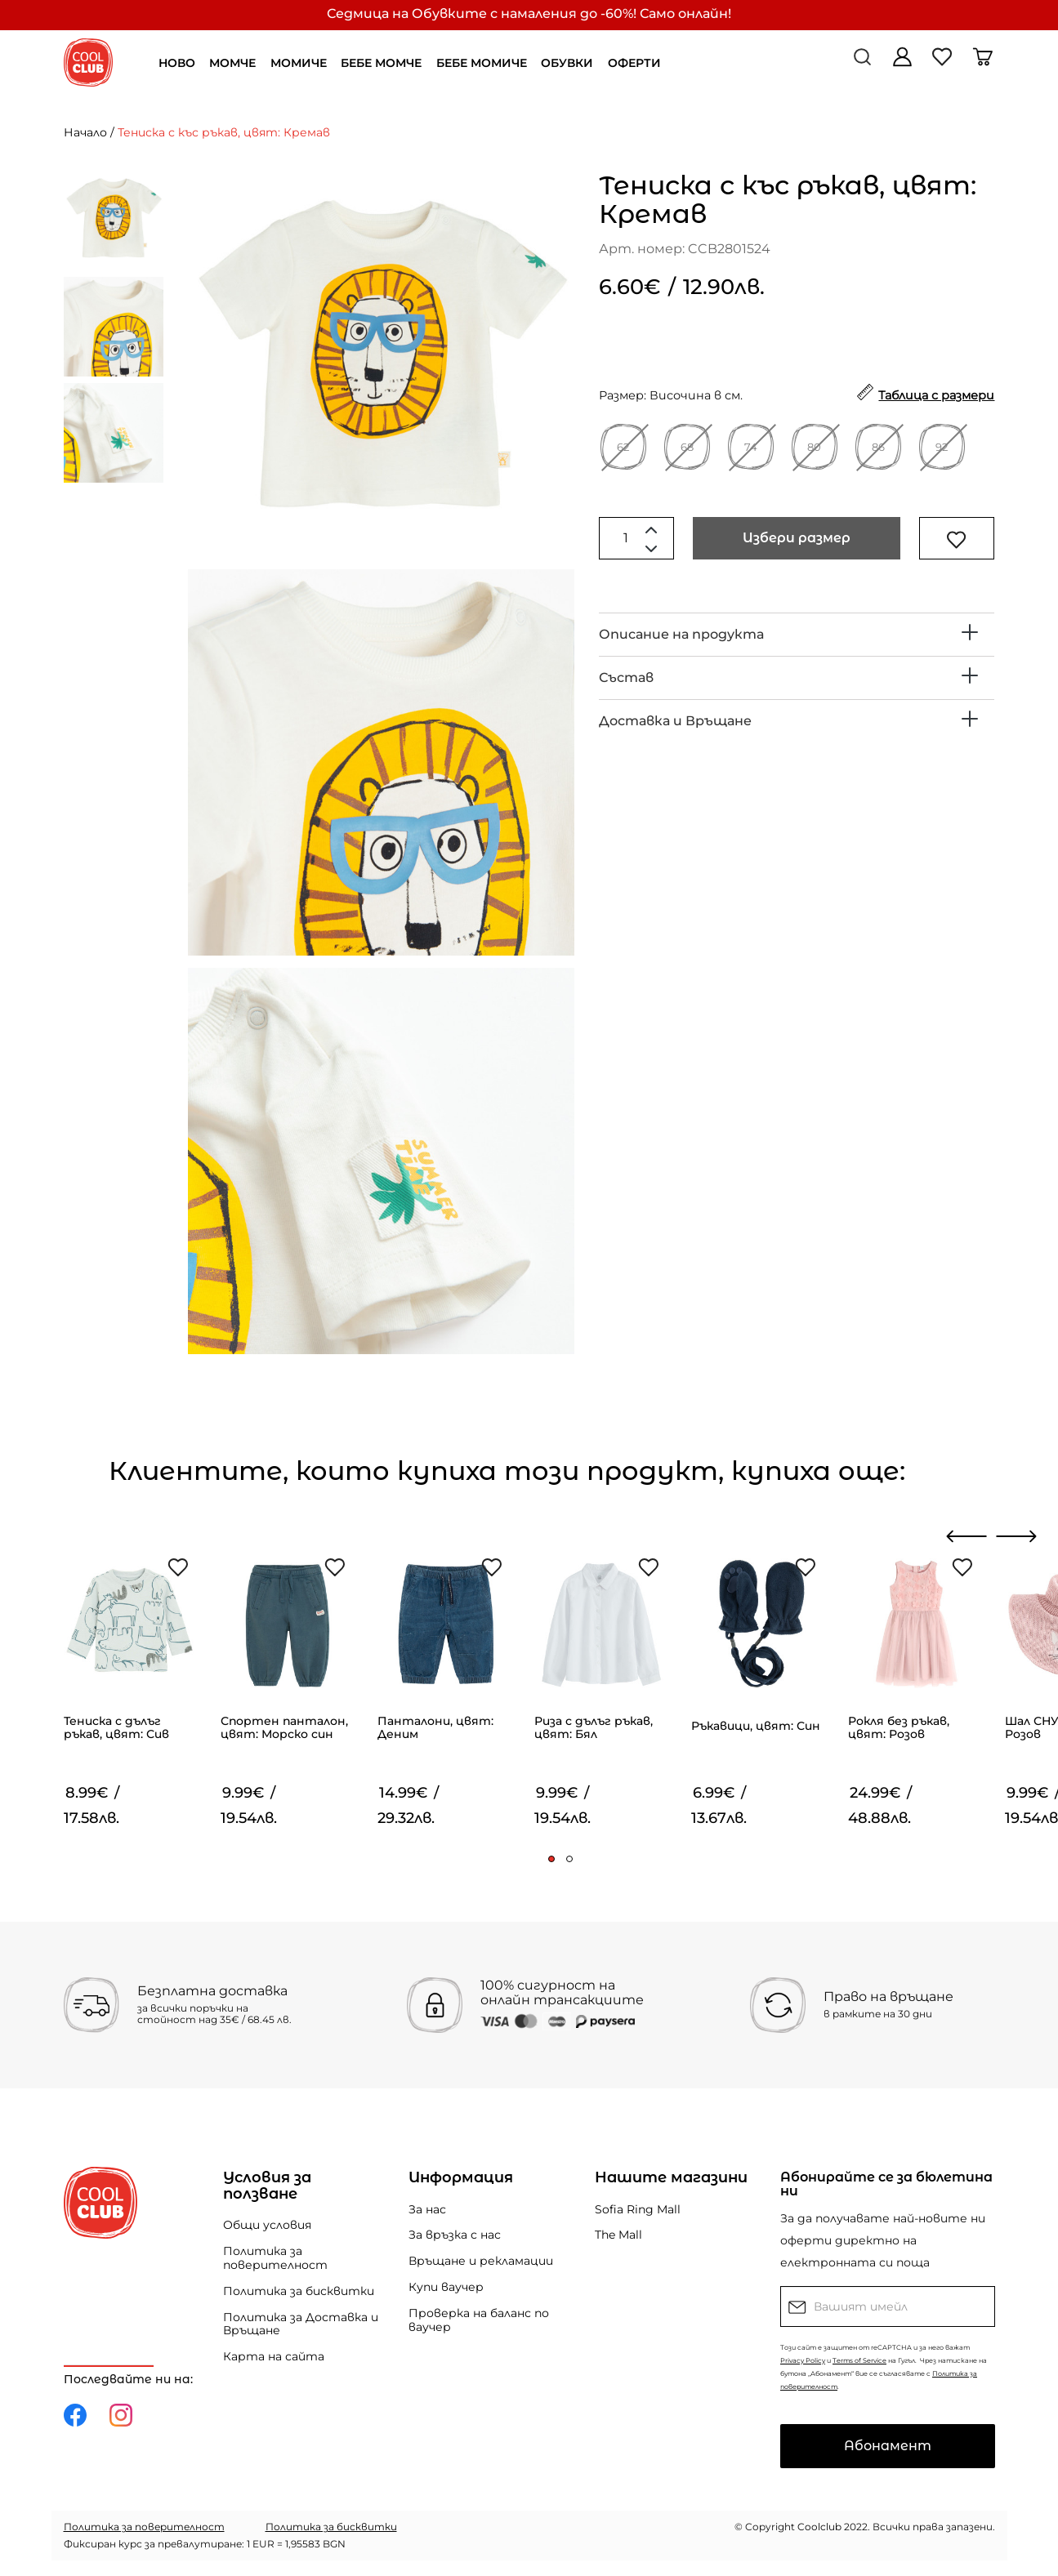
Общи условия (267, 2224)
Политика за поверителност (275, 2258)
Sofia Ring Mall (638, 2209)
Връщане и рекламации (480, 2260)
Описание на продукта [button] (681, 634)
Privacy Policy (802, 2360)
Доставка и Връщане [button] (675, 721)
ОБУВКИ (567, 63)
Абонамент (887, 2445)
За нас (427, 2209)
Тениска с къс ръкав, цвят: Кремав (224, 132)
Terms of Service (859, 2360)
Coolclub (819, 2526)
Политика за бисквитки (298, 2291)
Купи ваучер (446, 2287)
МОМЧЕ (232, 63)
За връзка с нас (454, 2234)
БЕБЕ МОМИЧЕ (481, 63)
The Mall (618, 2234)
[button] (551, 1859)
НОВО (176, 63)
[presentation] (967, 1536)
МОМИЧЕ (298, 63)
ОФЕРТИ (634, 63)
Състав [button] (626, 677)
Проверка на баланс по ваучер (478, 2320)
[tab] (797, 634)
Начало (85, 132)
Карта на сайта (273, 2356)
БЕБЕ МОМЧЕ (381, 63)
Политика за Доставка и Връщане (300, 2324)
